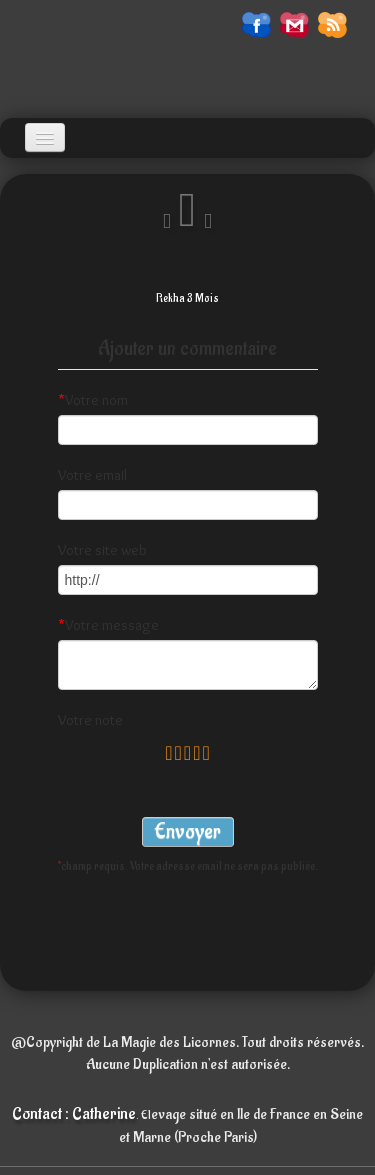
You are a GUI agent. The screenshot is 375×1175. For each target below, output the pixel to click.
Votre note (90, 720)
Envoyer (188, 831)
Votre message (108, 625)
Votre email (92, 475)
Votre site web (102, 550)
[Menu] (45, 137)
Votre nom (93, 400)
